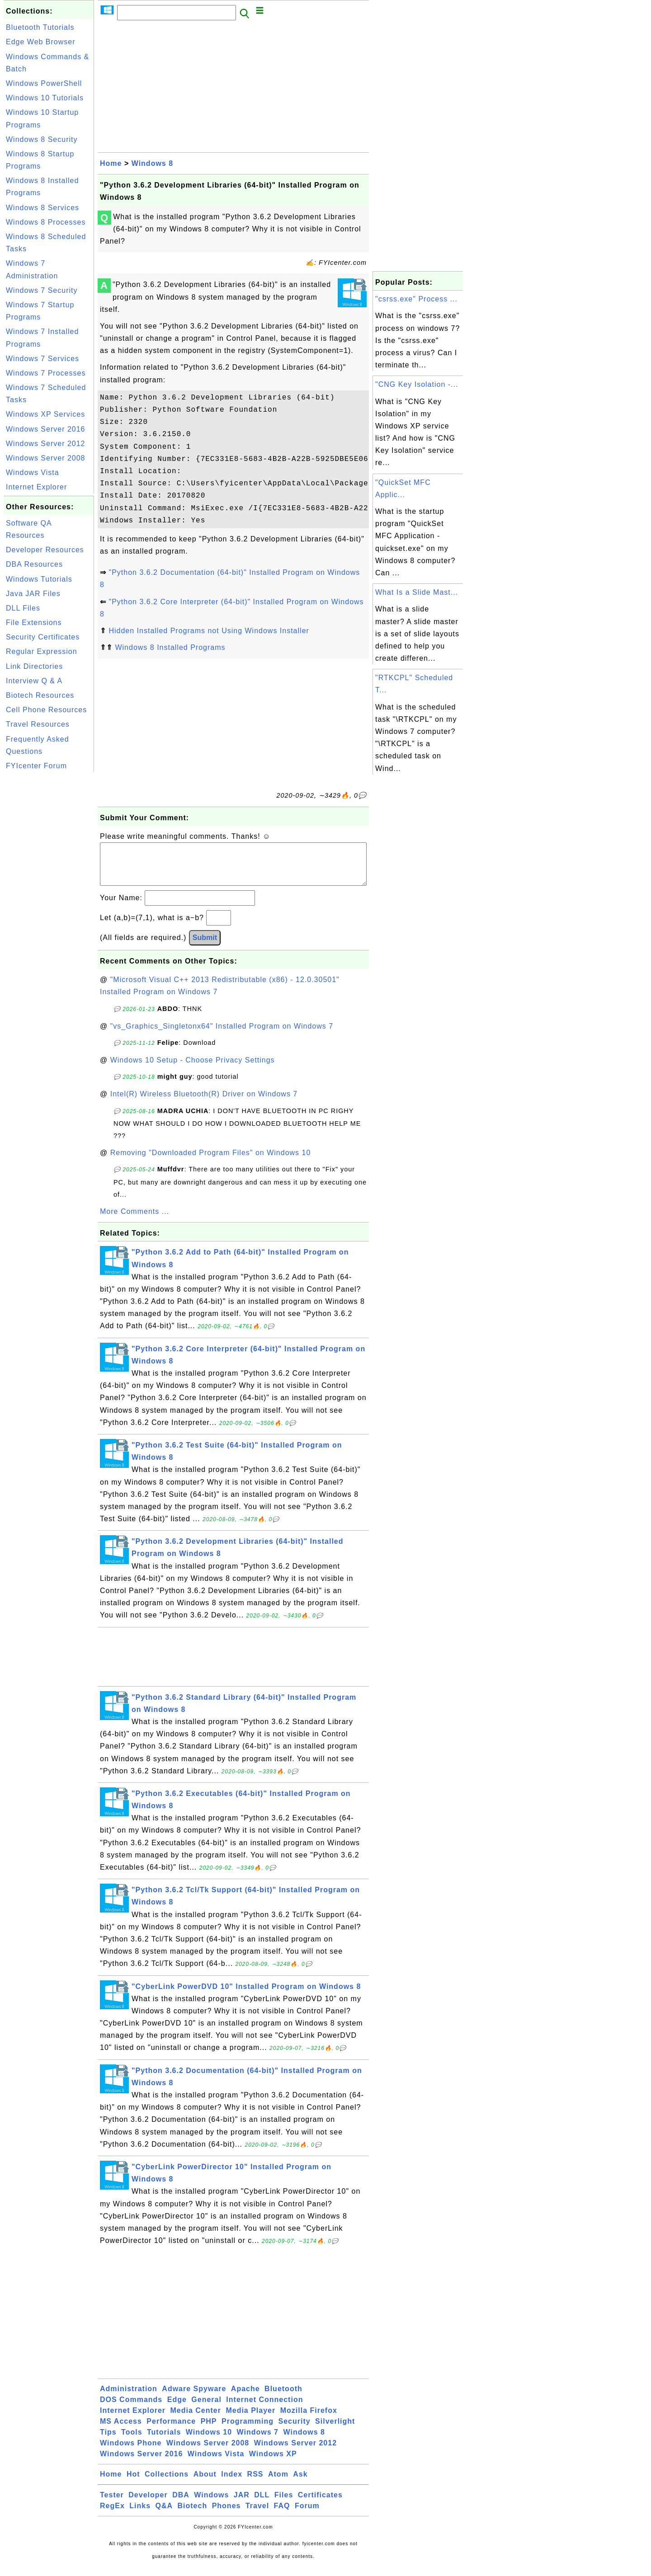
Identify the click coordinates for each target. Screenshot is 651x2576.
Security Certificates (43, 637)
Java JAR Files (33, 593)
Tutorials (164, 2441)
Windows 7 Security (42, 290)
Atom (278, 2483)
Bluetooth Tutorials (40, 27)
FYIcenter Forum (36, 766)
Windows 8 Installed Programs (170, 647)
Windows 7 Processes (45, 373)
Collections (167, 2483)
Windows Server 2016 (45, 429)
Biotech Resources (40, 695)
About (205, 2483)
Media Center (195, 2419)
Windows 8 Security (42, 139)
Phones (226, 2515)
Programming (248, 2430)
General (206, 2408)
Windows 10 (209, 2441)
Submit (205, 946)
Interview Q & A (34, 681)
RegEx (112, 2515)
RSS (255, 2483)
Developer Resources (45, 550)
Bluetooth (283, 2398)
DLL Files (23, 608)
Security (294, 2430)
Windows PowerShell (44, 83)
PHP (209, 2430)
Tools (131, 2441)
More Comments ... (134, 1220)
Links (140, 2515)
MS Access (121, 2430)
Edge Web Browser (40, 42)
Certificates (320, 2504)
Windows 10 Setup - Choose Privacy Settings (192, 1069)
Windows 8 (152, 163)
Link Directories (34, 666)
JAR (242, 2504)
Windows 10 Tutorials (45, 98)
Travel (257, 2515)
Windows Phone (130, 2452)
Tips (108, 2441)
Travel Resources (38, 724)
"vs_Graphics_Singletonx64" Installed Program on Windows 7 (221, 1035)
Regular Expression (41, 651)
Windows (211, 2504)
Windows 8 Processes (45, 222)
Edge (177, 2408)
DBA (180, 2504)
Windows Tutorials (39, 579)
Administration (128, 2398)
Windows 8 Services (42, 208)
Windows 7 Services (42, 358)
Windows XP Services (45, 414)
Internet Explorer (36, 487)
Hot (133, 2483)
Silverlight (335, 2430)
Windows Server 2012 (45, 443)
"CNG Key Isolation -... (416, 384)
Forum (307, 2515)
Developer (147, 2504)
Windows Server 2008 (45, 458)
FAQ (282, 2515)
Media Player (250, 2419)
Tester (112, 2504)
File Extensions (34, 622)
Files (283, 2504)
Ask (300, 2483)
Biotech (193, 2515)
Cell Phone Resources (46, 710)
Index (231, 2483)
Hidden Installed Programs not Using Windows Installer (208, 631)
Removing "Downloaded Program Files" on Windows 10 (210, 1162)
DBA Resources (34, 564)
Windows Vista (32, 472)
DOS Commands (131, 2408)
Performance (171, 2430)
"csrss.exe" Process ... (416, 299)
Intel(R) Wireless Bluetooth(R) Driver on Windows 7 (204, 1103)
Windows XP (273, 2463)
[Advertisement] (49, 909)
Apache (245, 2398)
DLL (261, 2504)
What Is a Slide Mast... (416, 592)
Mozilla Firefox (308, 2419)
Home (111, 163)
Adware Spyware (194, 2398)
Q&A (164, 2515)
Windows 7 (257, 2441)
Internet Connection (264, 2408)
